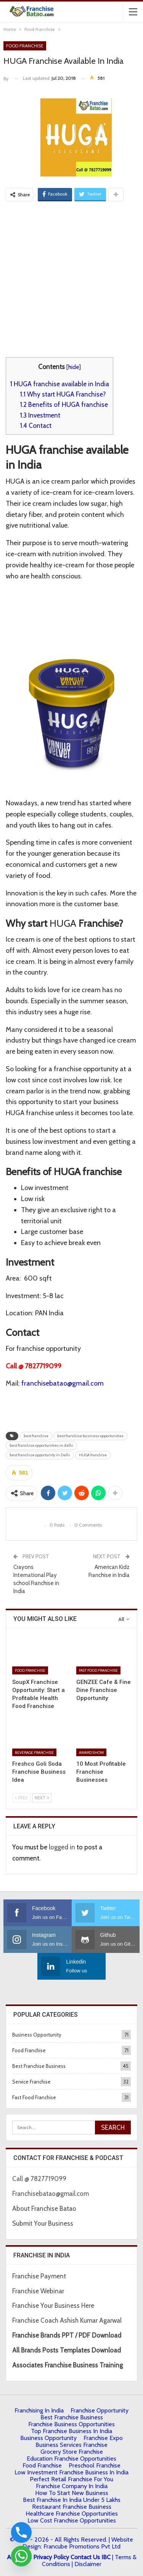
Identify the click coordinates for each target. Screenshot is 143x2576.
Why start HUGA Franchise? (63, 394)
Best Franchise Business (39, 2066)
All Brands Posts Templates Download (66, 2350)
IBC (106, 2557)
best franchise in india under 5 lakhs (72, 2499)
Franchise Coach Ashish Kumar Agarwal (67, 2320)
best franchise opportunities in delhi (41, 1445)
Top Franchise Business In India (71, 2431)
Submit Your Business (42, 2223)
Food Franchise (24, 46)
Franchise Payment (39, 2276)
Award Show (91, 1752)
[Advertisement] (71, 277)
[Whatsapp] (21, 2556)
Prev (21, 1797)
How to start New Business (71, 2493)
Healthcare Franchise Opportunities (72, 2513)
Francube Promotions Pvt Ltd (82, 2546)
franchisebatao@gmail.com (62, 1383)
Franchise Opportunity (100, 2410)
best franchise (36, 1435)
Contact (35, 425)
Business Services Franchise (71, 2444)
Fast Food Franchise (98, 1670)
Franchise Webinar (38, 2291)
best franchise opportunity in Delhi (40, 1454)
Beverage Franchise (34, 1752)
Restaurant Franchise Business (71, 2506)
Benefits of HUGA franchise (64, 404)
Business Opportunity (36, 2035)
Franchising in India (39, 2410)
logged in (62, 1847)
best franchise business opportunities (90, 1435)
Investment (40, 415)
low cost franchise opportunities (71, 2520)
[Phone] (21, 2532)
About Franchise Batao (44, 2208)
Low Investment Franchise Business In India (71, 2472)
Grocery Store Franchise (71, 2451)
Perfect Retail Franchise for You (71, 2479)
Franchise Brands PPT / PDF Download (66, 2335)
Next (42, 1797)
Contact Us (85, 2557)
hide (73, 367)
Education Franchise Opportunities (71, 2458)
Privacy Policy (51, 2557)
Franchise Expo (103, 2438)
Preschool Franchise (95, 2465)
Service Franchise (31, 2082)
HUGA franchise (93, 1454)
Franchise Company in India (72, 2486)
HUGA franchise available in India (59, 384)
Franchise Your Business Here (54, 2305)
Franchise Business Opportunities (71, 2424)
